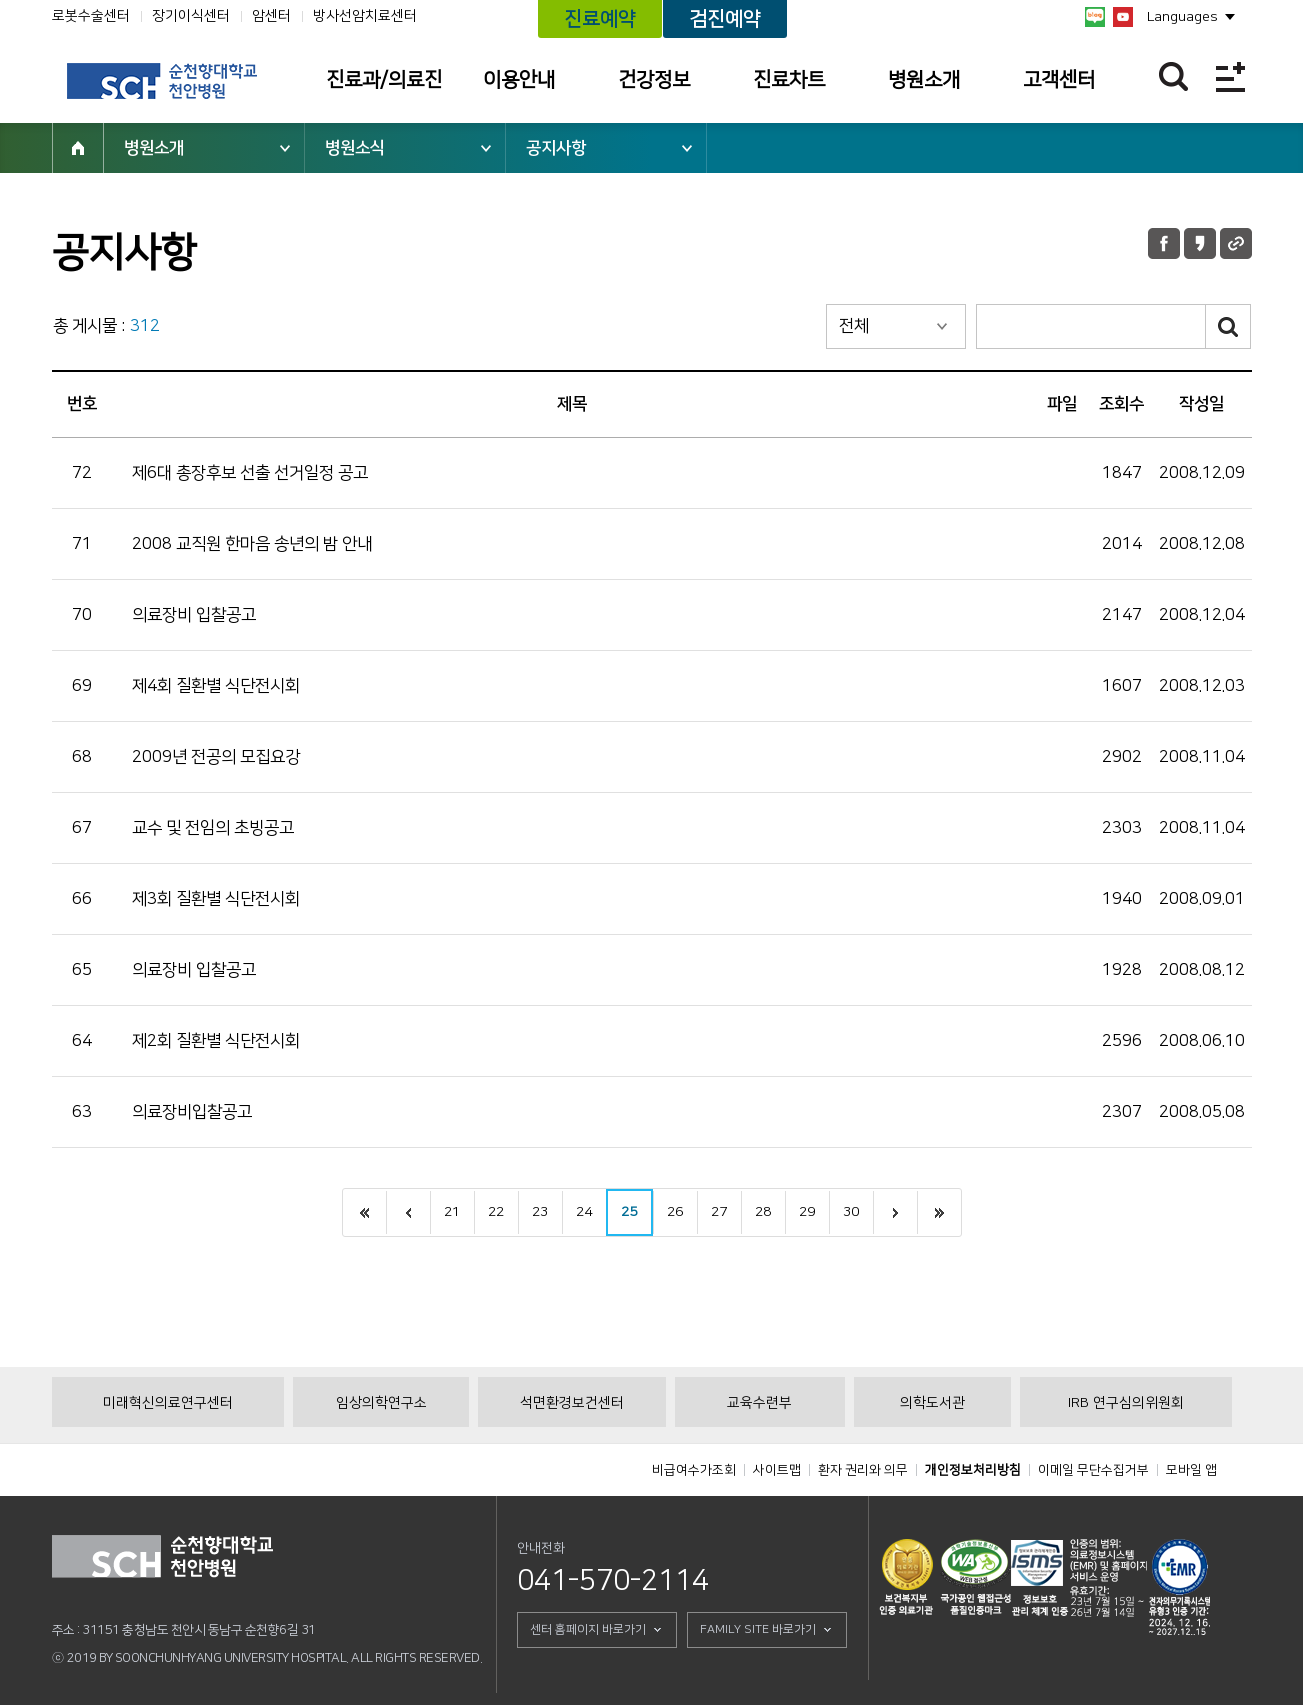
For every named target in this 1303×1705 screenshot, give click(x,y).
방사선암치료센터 (365, 16)
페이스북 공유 (1164, 243)
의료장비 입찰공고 (194, 615)
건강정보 (654, 80)
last (939, 1212)
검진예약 (725, 19)
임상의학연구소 (381, 1403)
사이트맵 (777, 1470)
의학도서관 (932, 1403)
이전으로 (408, 1212)
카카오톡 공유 (1200, 243)
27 (719, 1212)
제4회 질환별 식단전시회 (216, 686)
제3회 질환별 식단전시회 (216, 899)
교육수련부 (759, 1403)
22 (496, 1212)
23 (540, 1212)
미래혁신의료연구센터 (168, 1403)
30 (851, 1212)
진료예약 (600, 19)
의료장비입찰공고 (192, 1112)
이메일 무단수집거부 (1093, 1470)
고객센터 (1059, 80)
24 (584, 1212)
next (895, 1212)
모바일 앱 (1191, 1470)
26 (675, 1212)
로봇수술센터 (91, 16)
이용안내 (519, 80)
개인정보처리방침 (973, 1470)
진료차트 (789, 80)
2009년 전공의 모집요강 (216, 757)
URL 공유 (1236, 243)
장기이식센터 (191, 16)
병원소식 (355, 148)
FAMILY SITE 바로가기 (758, 1629)
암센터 (271, 16)
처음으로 (364, 1212)
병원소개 (924, 80)
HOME (78, 148)
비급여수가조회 (694, 1470)
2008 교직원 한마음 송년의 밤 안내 (252, 544)
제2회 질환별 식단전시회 (216, 1041)
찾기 (1173, 76)
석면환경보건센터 (572, 1403)
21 (452, 1212)
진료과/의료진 (384, 80)
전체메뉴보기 (1230, 76)
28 (763, 1212)
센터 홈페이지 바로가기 (588, 1629)
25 (629, 1212)
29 (807, 1212)
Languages (1182, 17)
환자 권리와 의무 (863, 1470)
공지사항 (556, 148)
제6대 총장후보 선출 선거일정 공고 (250, 473)
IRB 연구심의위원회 (1126, 1403)
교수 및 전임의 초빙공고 (213, 828)
